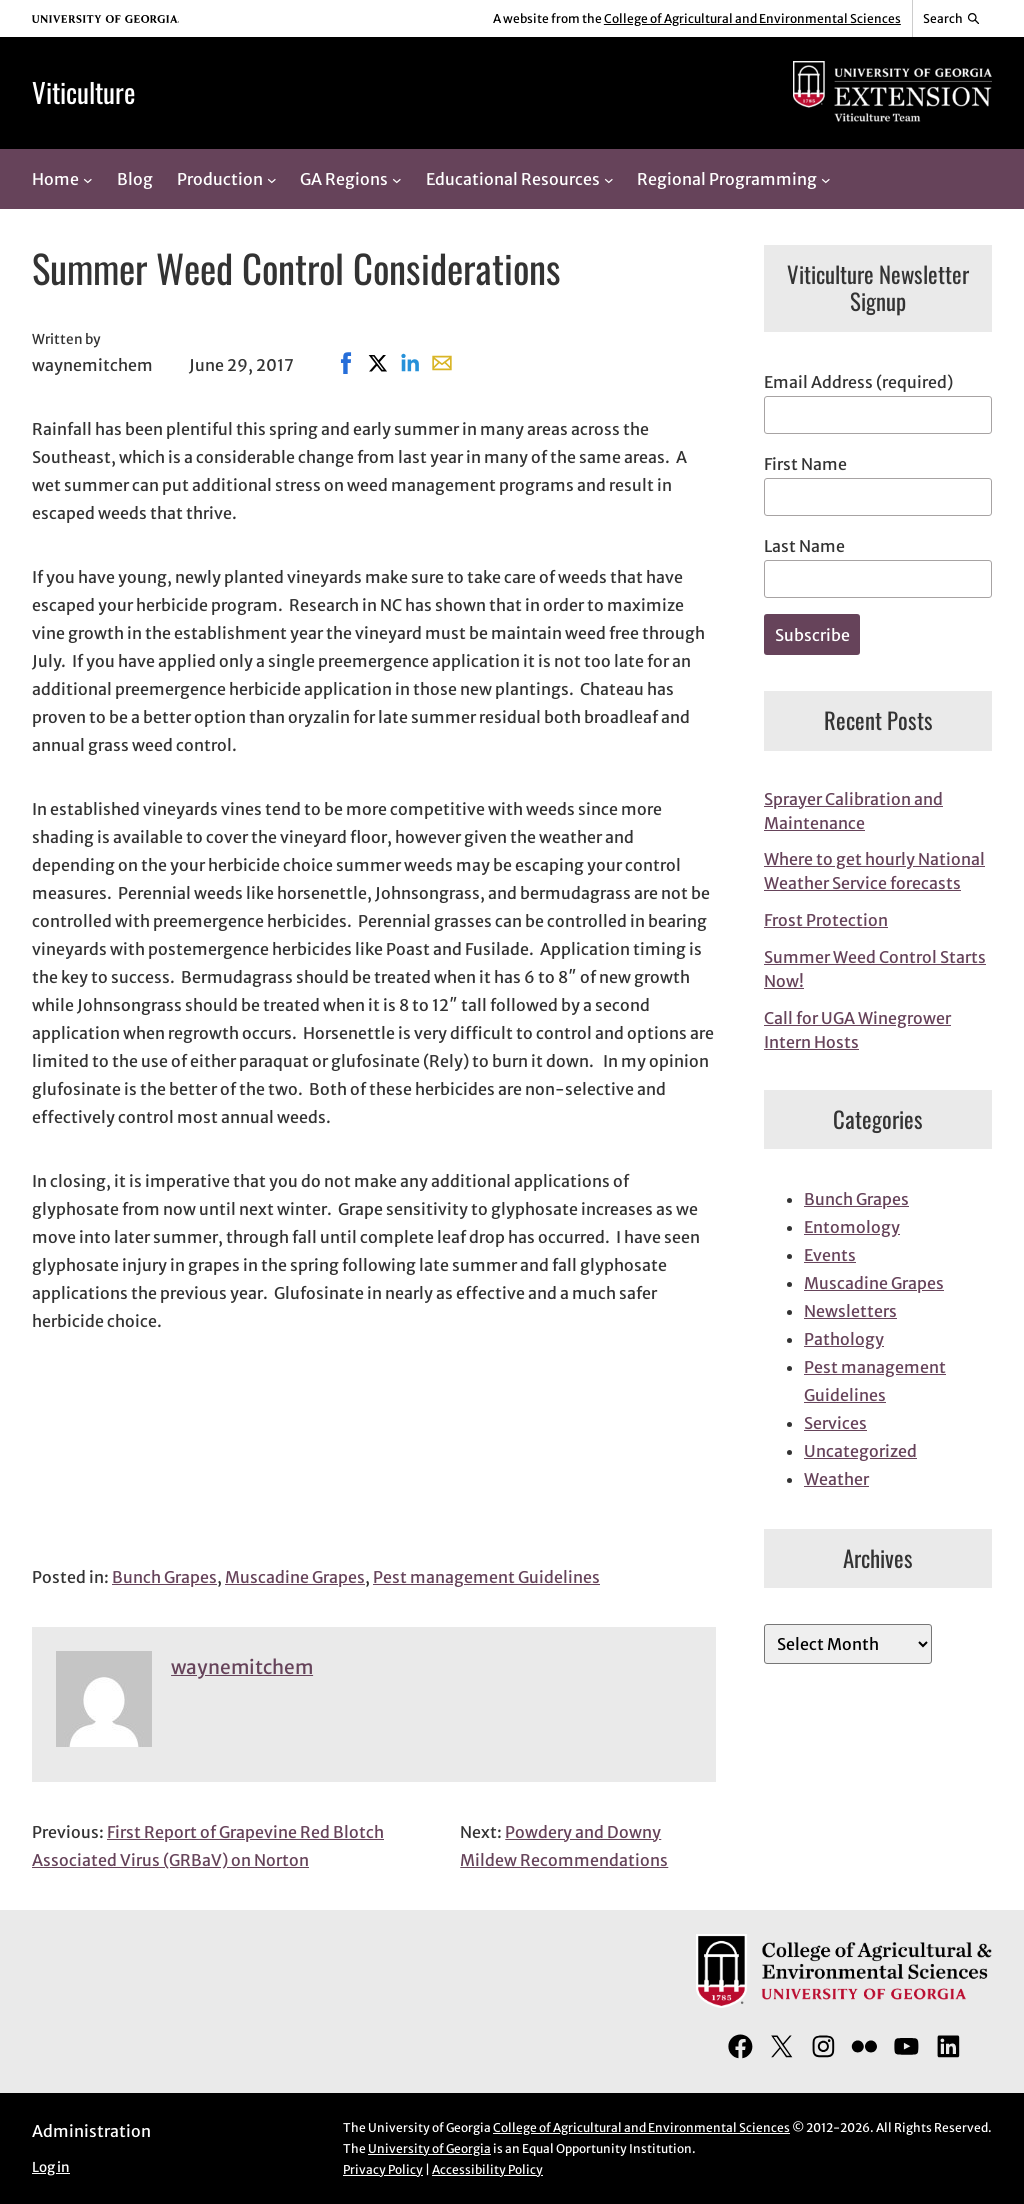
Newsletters (850, 1311)
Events (830, 1255)
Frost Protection (826, 920)
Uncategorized (860, 1451)
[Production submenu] (272, 179)
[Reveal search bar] (952, 19)
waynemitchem (242, 1667)
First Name (805, 464)
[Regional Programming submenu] (826, 179)
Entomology (852, 1227)
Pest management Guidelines (486, 1577)
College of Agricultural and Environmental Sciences (752, 18)
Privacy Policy (383, 2169)
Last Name (804, 546)
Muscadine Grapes (295, 1577)
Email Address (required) (858, 382)
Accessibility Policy (487, 2169)
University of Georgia (429, 2148)
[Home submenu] (88, 179)
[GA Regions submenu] (397, 179)
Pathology (844, 1339)
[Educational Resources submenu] (609, 179)
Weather (836, 1479)
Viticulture (83, 92)
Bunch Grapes (164, 1577)
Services (835, 1423)
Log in (51, 2167)
